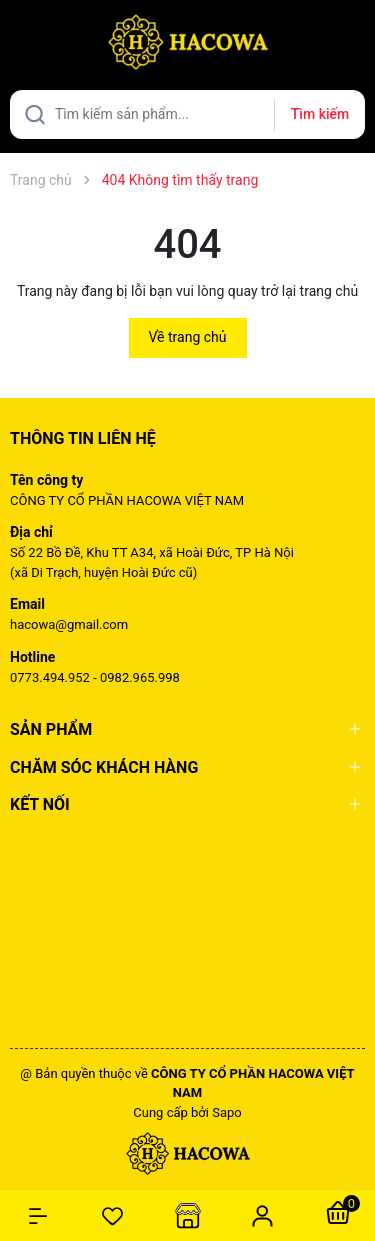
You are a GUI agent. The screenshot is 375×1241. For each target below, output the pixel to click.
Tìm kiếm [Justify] (320, 114)
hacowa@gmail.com (69, 624)
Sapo (227, 1112)
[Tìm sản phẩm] (187, 114)
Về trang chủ (188, 337)
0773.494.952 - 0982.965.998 (95, 677)
